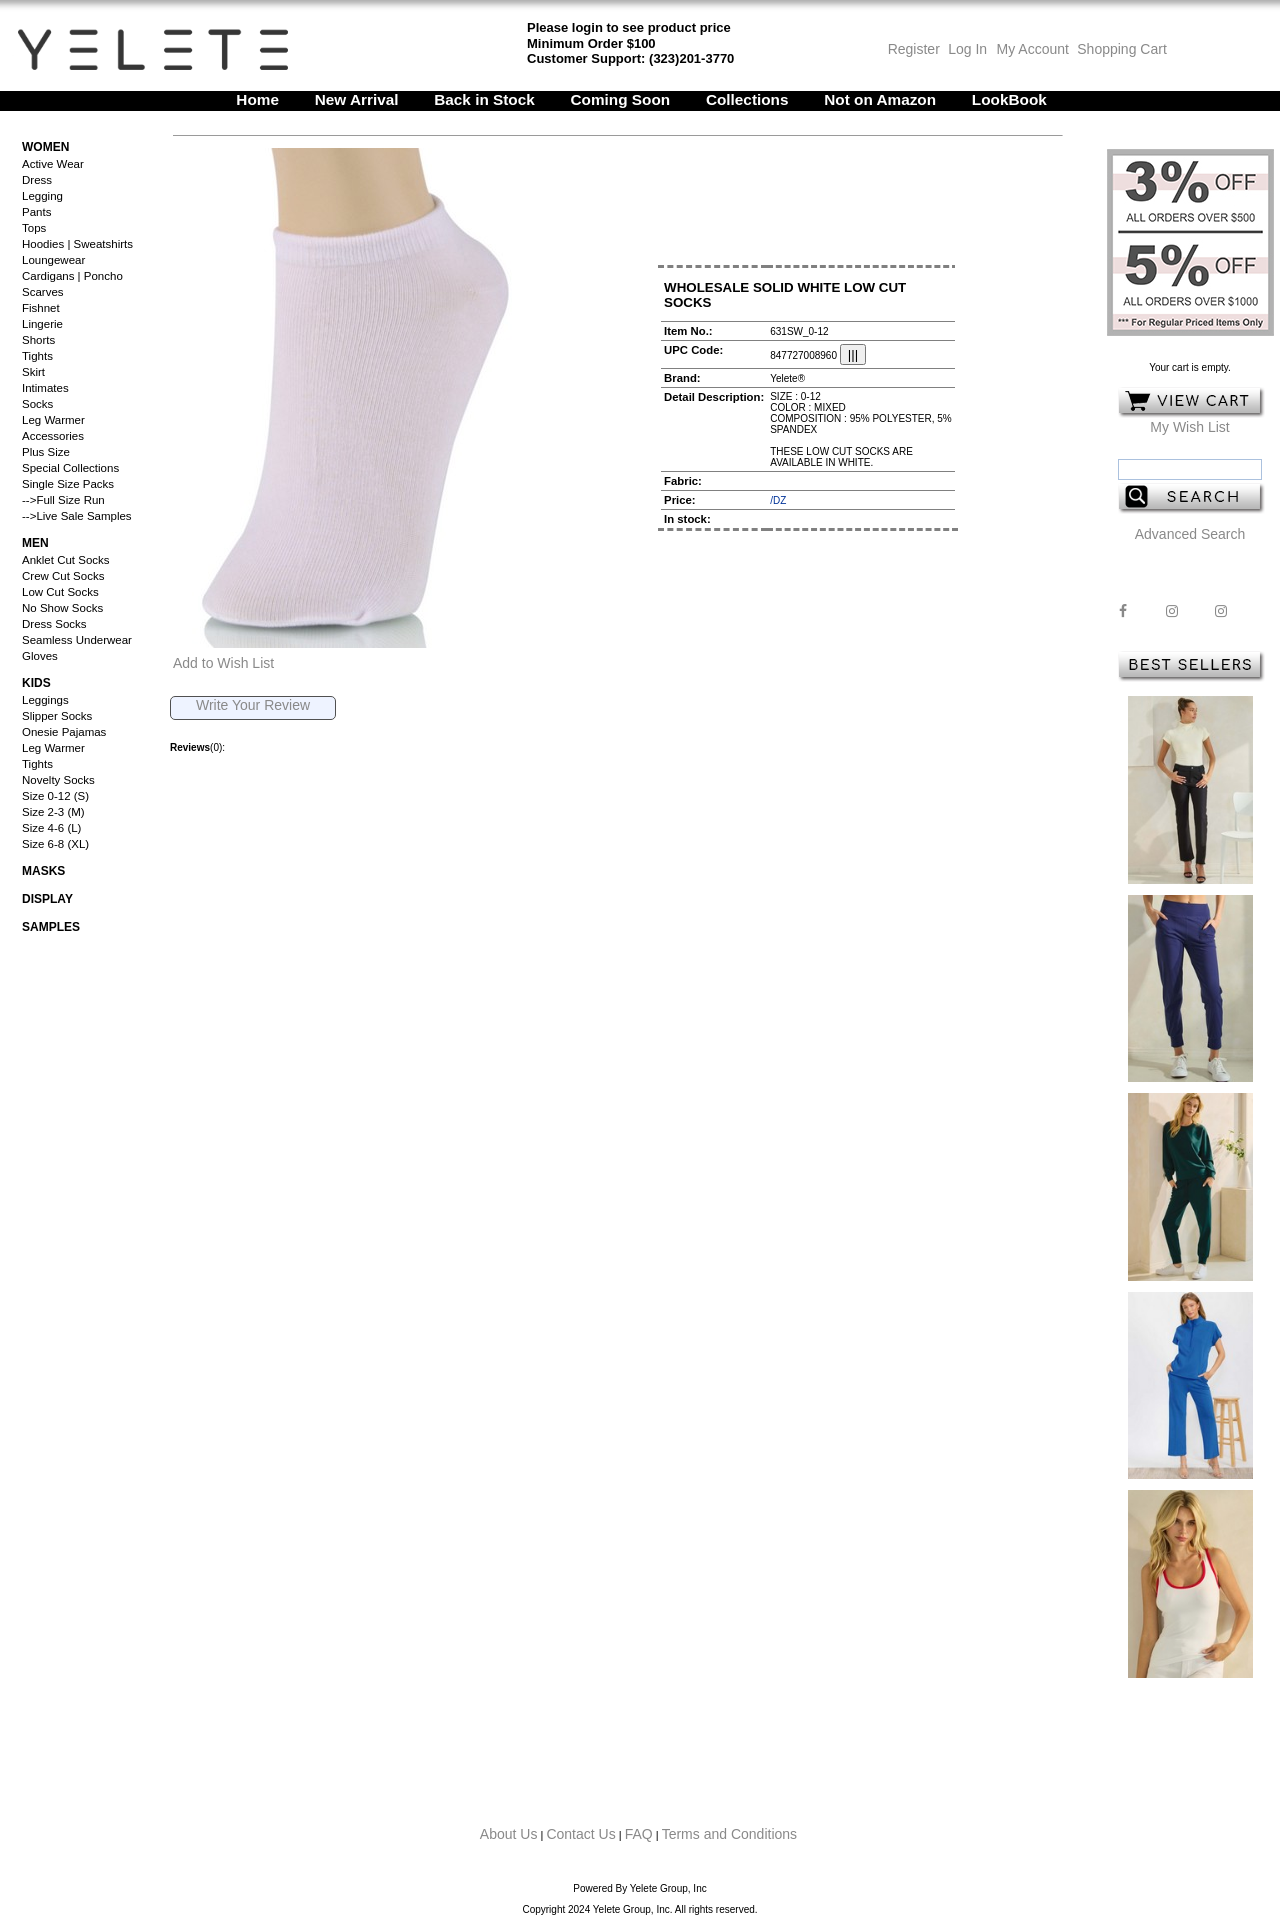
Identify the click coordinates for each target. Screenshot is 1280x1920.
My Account (1031, 49)
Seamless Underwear (77, 640)
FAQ (639, 1834)
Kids (36, 683)
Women (45, 147)
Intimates (45, 388)
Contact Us (580, 1834)
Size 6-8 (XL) (55, 844)
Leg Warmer (53, 420)
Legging (42, 196)
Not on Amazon (880, 99)
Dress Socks (54, 624)
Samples (51, 927)
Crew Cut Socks (63, 576)
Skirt (33, 372)
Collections (747, 99)
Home (257, 99)
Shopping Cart (1122, 49)
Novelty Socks (58, 780)
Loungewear (53, 260)
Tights (37, 356)
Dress (37, 180)
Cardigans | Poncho (72, 276)
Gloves (40, 656)
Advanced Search (1190, 534)
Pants (36, 212)
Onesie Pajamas (64, 732)
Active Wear (53, 164)
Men (35, 543)
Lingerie (42, 324)
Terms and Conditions (729, 1834)
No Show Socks (62, 608)
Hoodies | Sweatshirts (77, 244)
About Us (509, 1834)
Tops (34, 228)
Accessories (53, 436)
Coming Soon (621, 99)
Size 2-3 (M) (53, 812)
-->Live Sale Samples (77, 516)
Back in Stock (484, 99)
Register (914, 49)
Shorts (38, 340)
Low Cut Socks (60, 592)
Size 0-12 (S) (55, 796)
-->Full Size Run (63, 500)
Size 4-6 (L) (51, 828)
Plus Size (46, 452)
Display (47, 899)
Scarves (43, 292)
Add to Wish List (223, 663)
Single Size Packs (68, 484)
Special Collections (70, 468)
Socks (37, 404)
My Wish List (1189, 427)
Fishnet (41, 308)
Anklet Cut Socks (66, 560)
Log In (967, 49)
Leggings (45, 700)
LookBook (1009, 99)
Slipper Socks (57, 716)
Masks (43, 871)
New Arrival (357, 99)
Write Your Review (253, 705)
